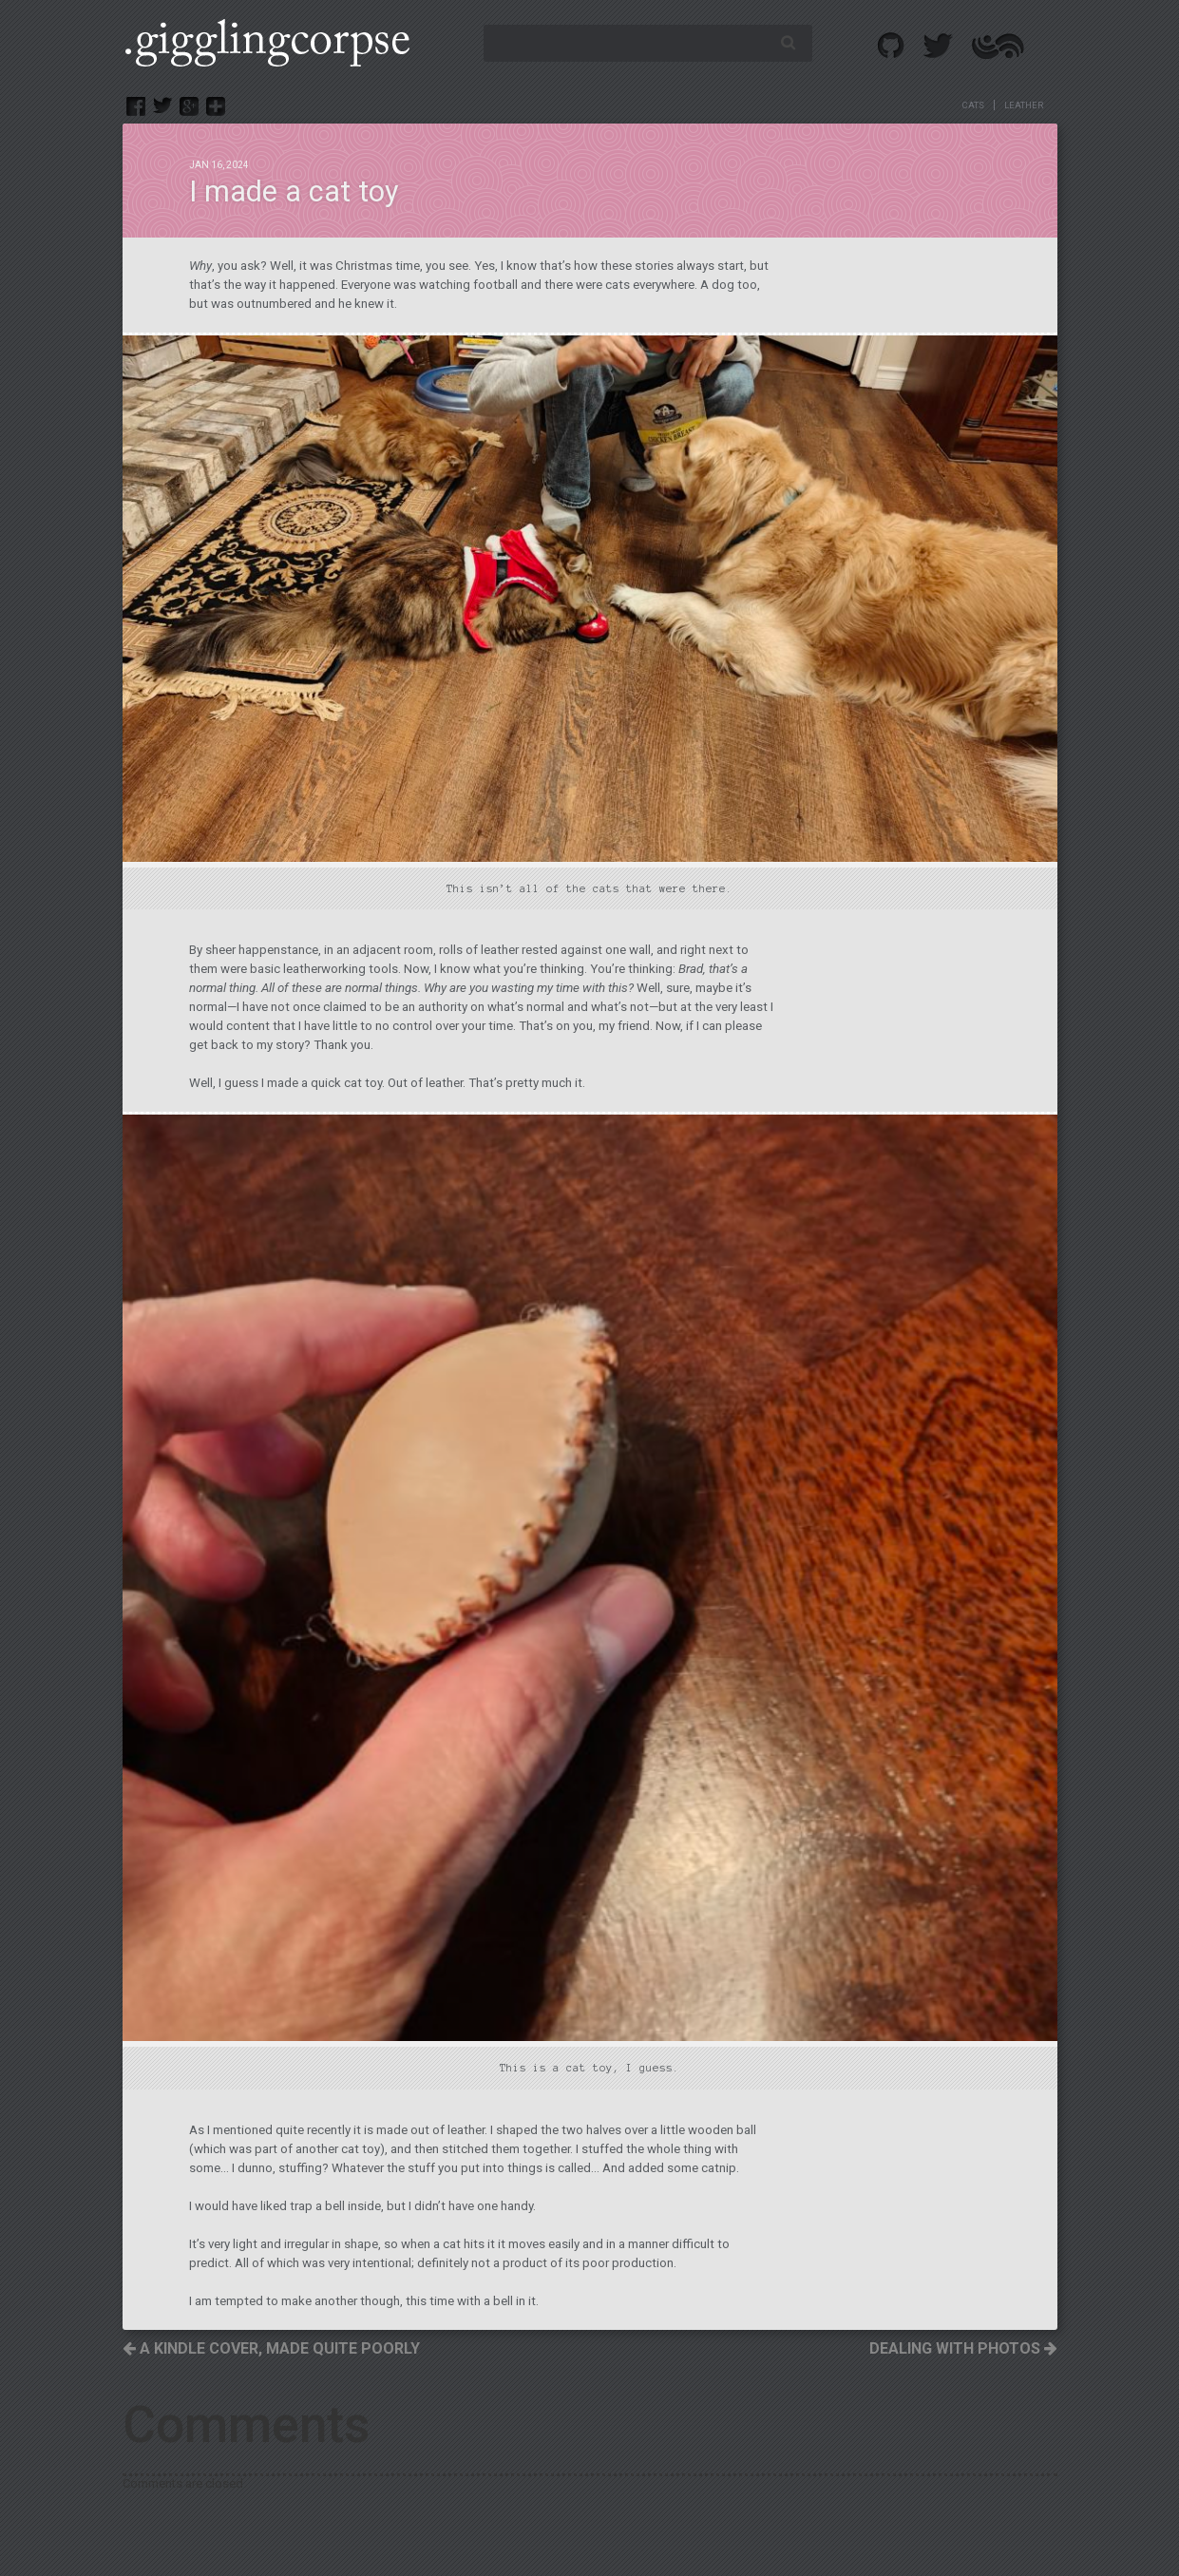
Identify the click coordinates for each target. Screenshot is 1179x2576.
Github (891, 45)
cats (973, 105)
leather (1023, 105)
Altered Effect (998, 45)
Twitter (938, 45)
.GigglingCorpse (266, 43)
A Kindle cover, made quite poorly (271, 2348)
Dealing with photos (963, 2348)
